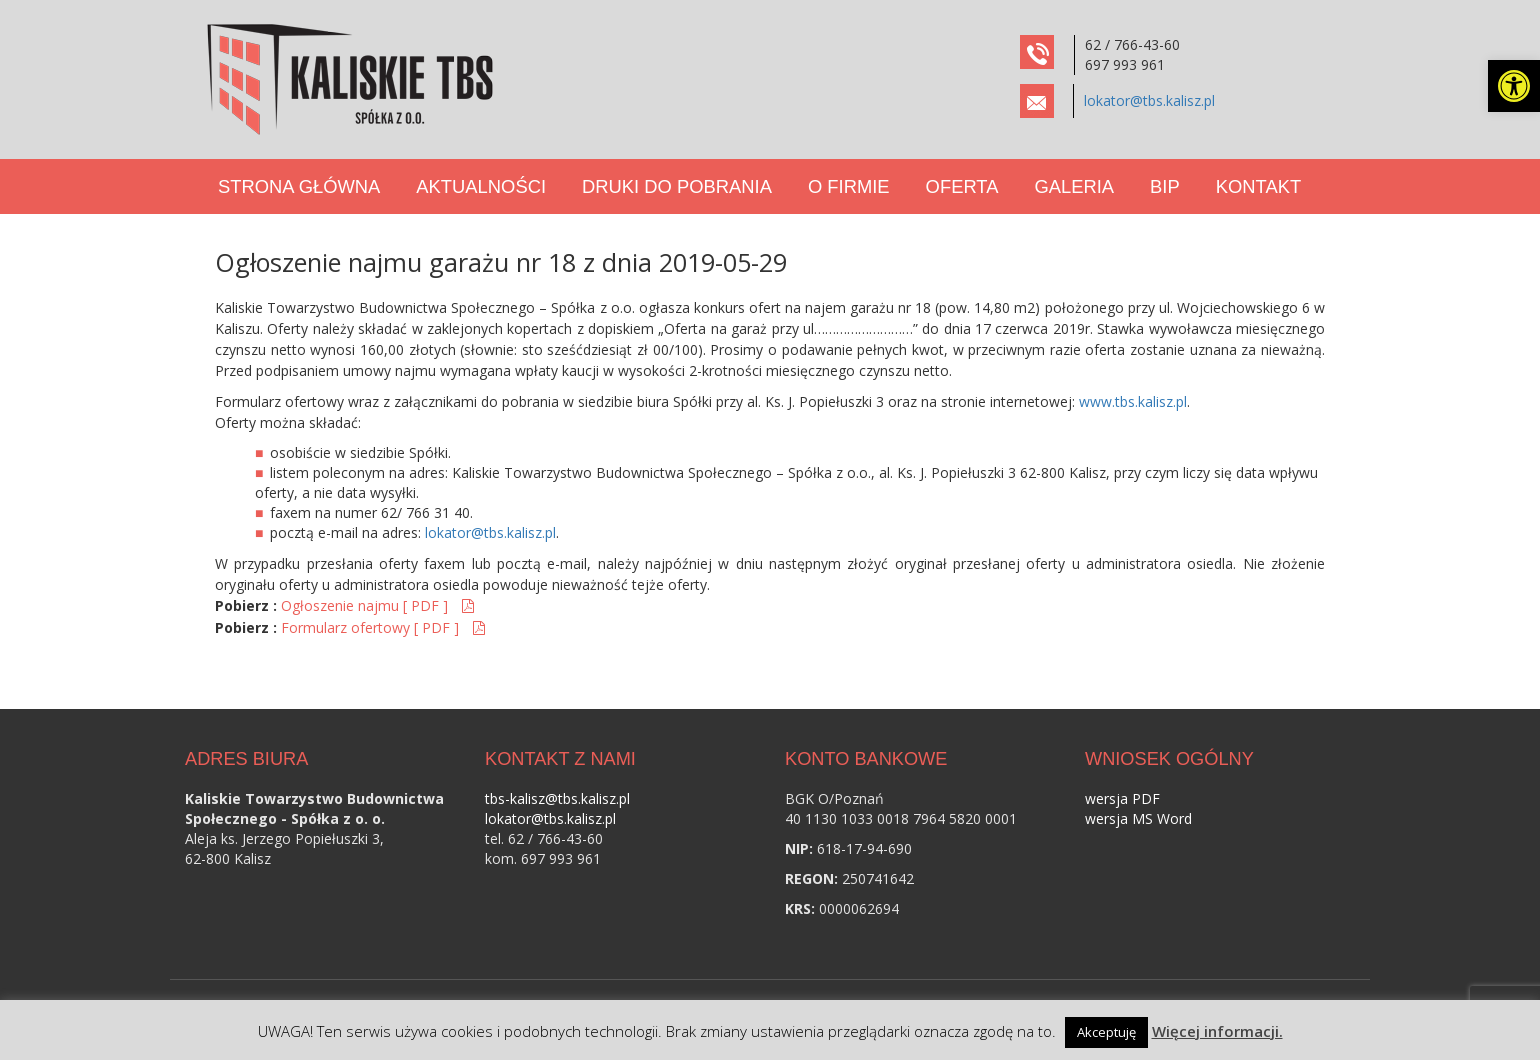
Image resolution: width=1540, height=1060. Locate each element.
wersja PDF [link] (1122, 798)
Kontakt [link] (1258, 186)
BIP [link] (1165, 186)
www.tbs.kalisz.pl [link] (1133, 401)
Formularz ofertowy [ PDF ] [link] (372, 627)
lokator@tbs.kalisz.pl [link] (1149, 100)
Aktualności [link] (481, 186)
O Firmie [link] (849, 186)
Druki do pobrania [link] (677, 186)
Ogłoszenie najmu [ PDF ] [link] (366, 605)
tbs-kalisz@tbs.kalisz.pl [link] (557, 798)
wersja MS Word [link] (1138, 818)
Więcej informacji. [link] (1217, 1031)
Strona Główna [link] (299, 186)
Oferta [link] (962, 186)
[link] (1514, 86)
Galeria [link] (1074, 186)
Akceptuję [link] (1106, 1032)
